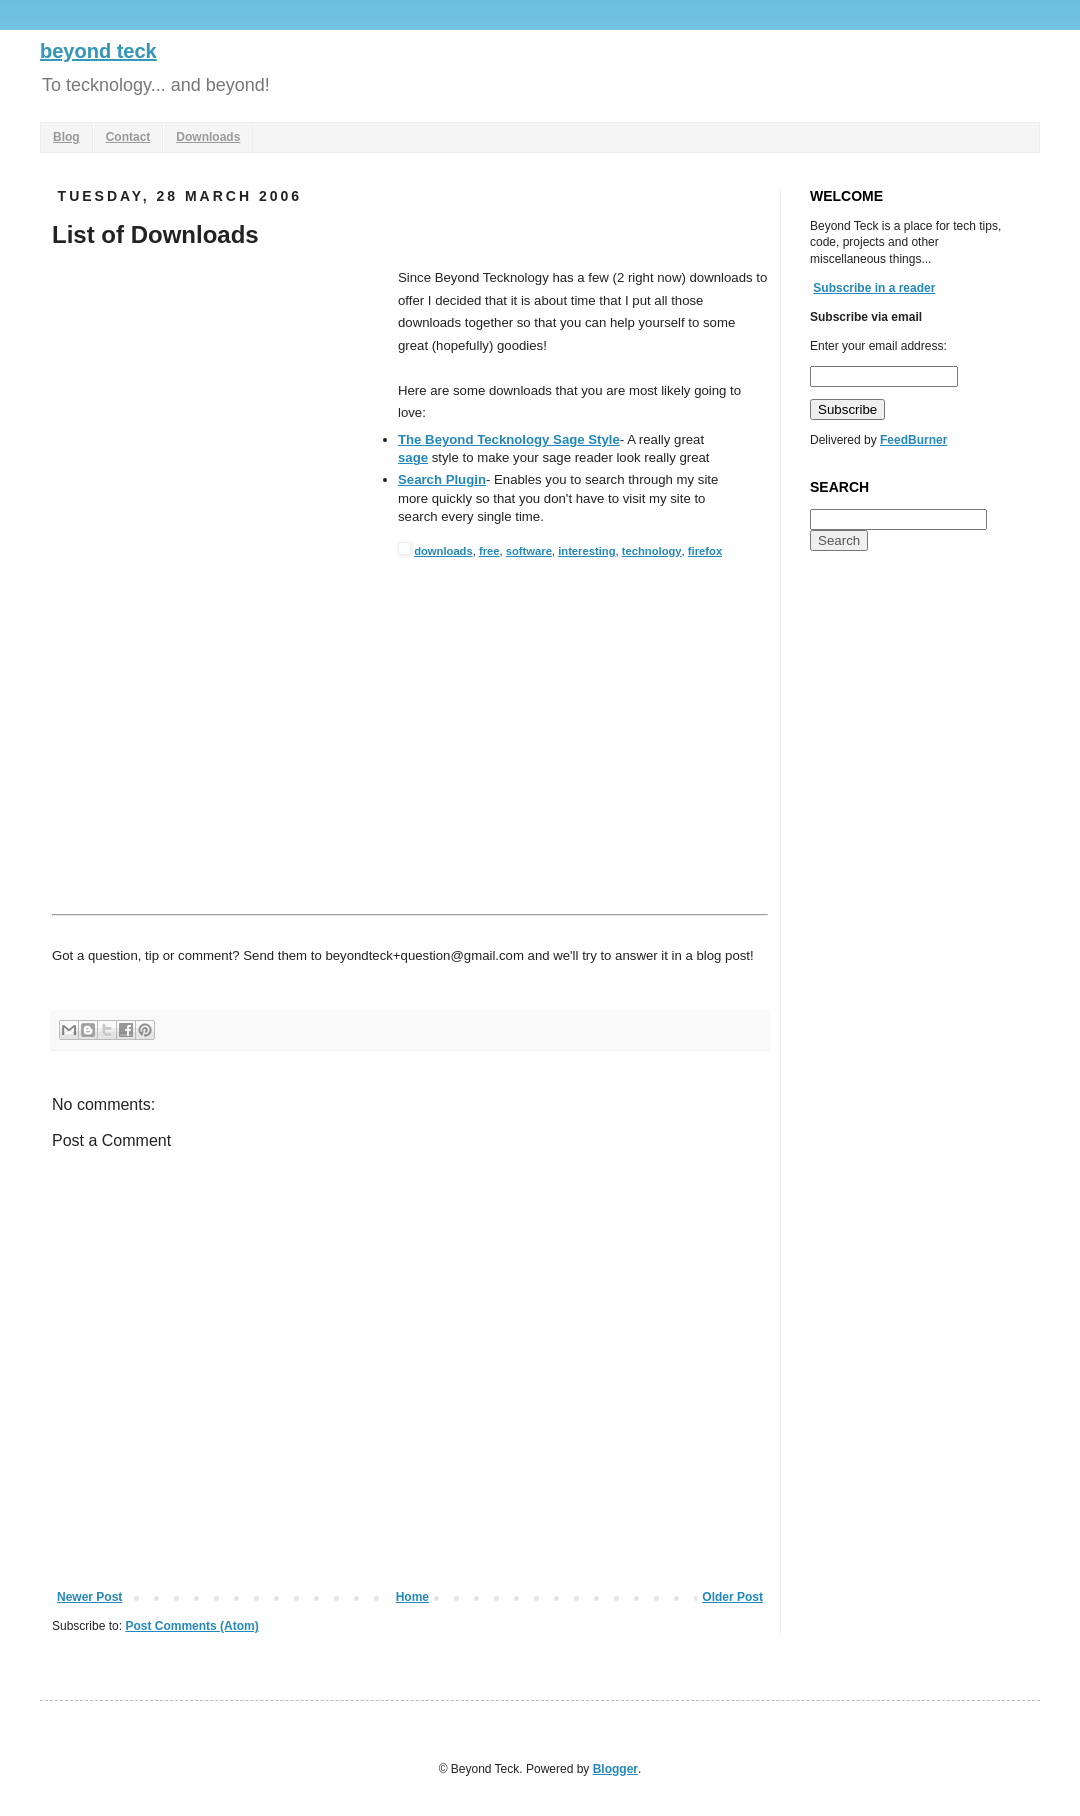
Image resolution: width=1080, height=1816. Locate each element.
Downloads (208, 137)
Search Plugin (442, 479)
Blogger (615, 1769)
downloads (443, 551)
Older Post (732, 1597)
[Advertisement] (220, 417)
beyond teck (98, 51)
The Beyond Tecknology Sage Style (509, 439)
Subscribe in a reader (874, 288)
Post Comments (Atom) (191, 1626)
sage (413, 457)
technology (652, 551)
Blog (66, 137)
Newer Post (89, 1597)
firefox (705, 551)
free (489, 551)
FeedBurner (913, 440)
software (529, 551)
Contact (128, 137)
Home (412, 1597)
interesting (586, 551)
